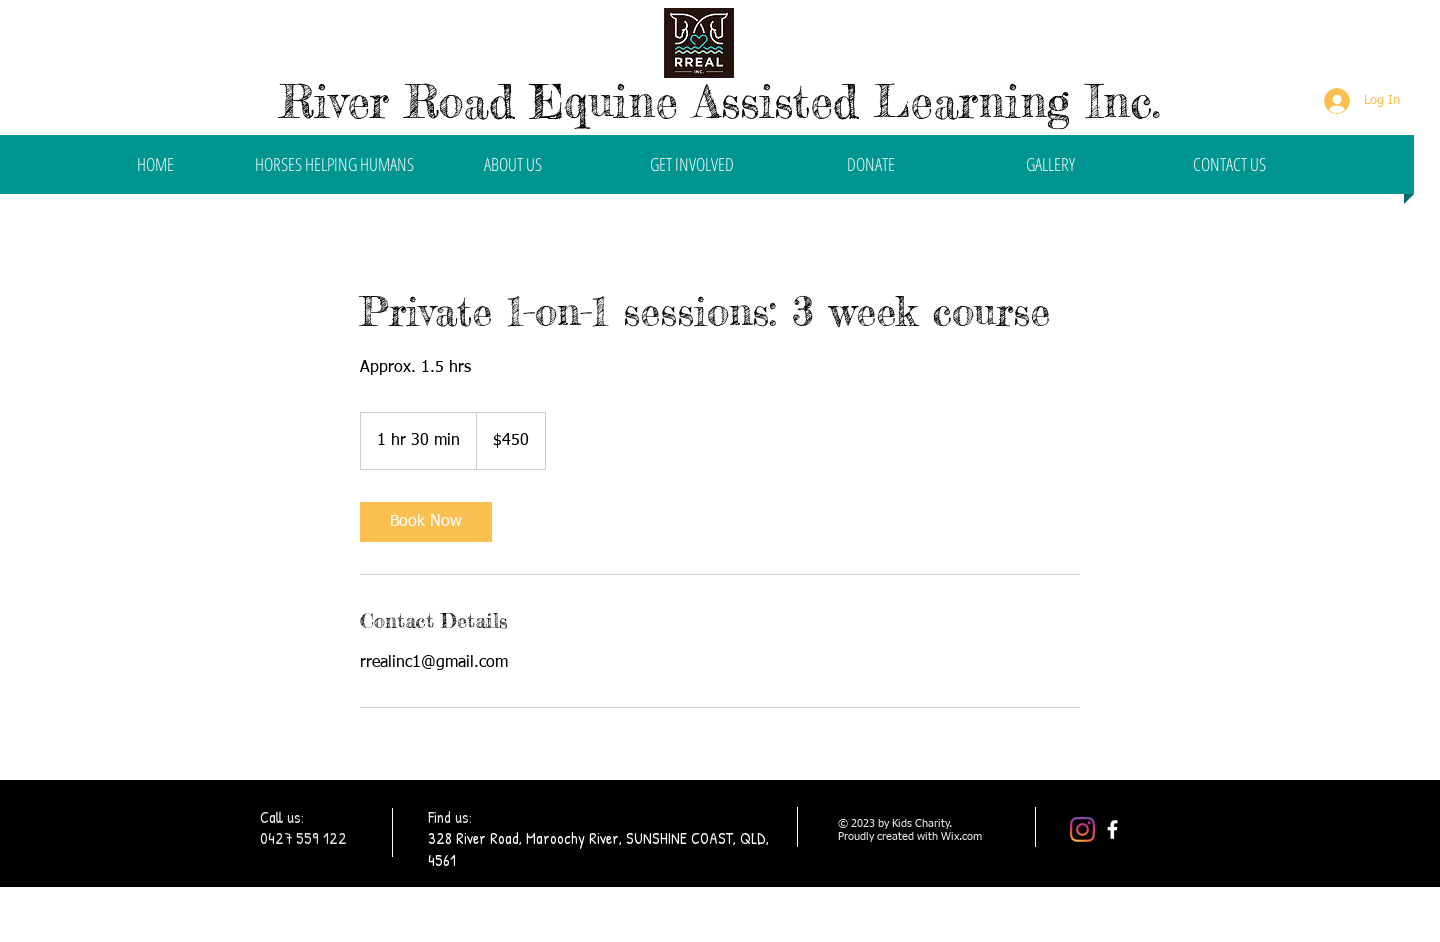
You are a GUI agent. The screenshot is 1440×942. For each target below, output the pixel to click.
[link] (426, 522)
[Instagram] (1082, 829)
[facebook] (1112, 829)
